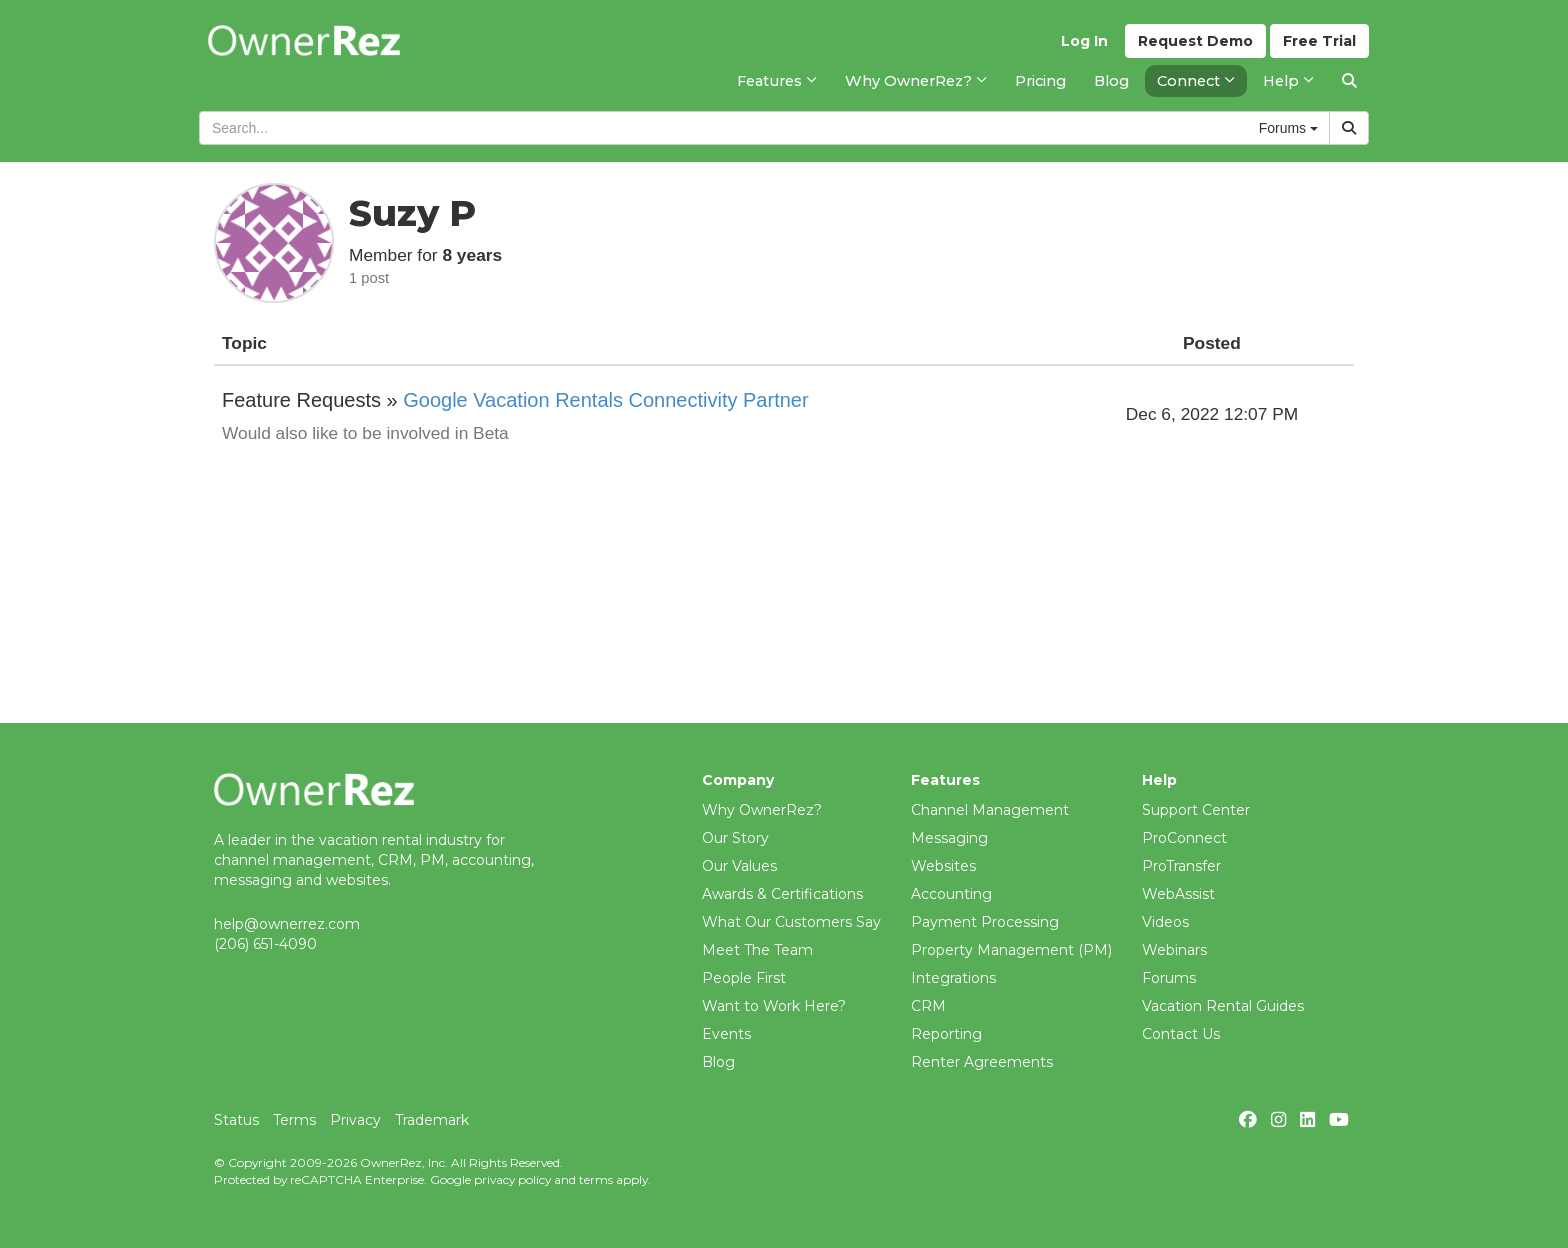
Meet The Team (757, 950)
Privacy (355, 1120)
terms (596, 1179)
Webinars (1174, 950)
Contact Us (1181, 1034)
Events (726, 1034)
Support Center (1196, 810)
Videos (1165, 922)
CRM (928, 1006)
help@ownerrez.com (287, 924)
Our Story (735, 838)
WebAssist (1178, 894)
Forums (1169, 978)
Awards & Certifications (782, 894)
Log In (1084, 41)
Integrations (953, 978)
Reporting (946, 1034)
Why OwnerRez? (762, 810)
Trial (1319, 41)
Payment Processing (985, 922)
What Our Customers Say (791, 922)
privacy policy (512, 1179)
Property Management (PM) (1011, 950)
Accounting (951, 894)
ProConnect (1184, 838)
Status (236, 1120)
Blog (718, 1062)
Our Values (739, 866)
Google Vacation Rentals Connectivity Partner (605, 400)
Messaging (949, 838)
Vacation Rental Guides (1223, 1006)
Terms (294, 1120)
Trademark (432, 1120)
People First (744, 978)
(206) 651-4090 (265, 944)
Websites (943, 866)
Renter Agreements (982, 1062)
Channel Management (990, 810)
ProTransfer (1181, 866)
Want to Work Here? (774, 1006)
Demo (1195, 41)
